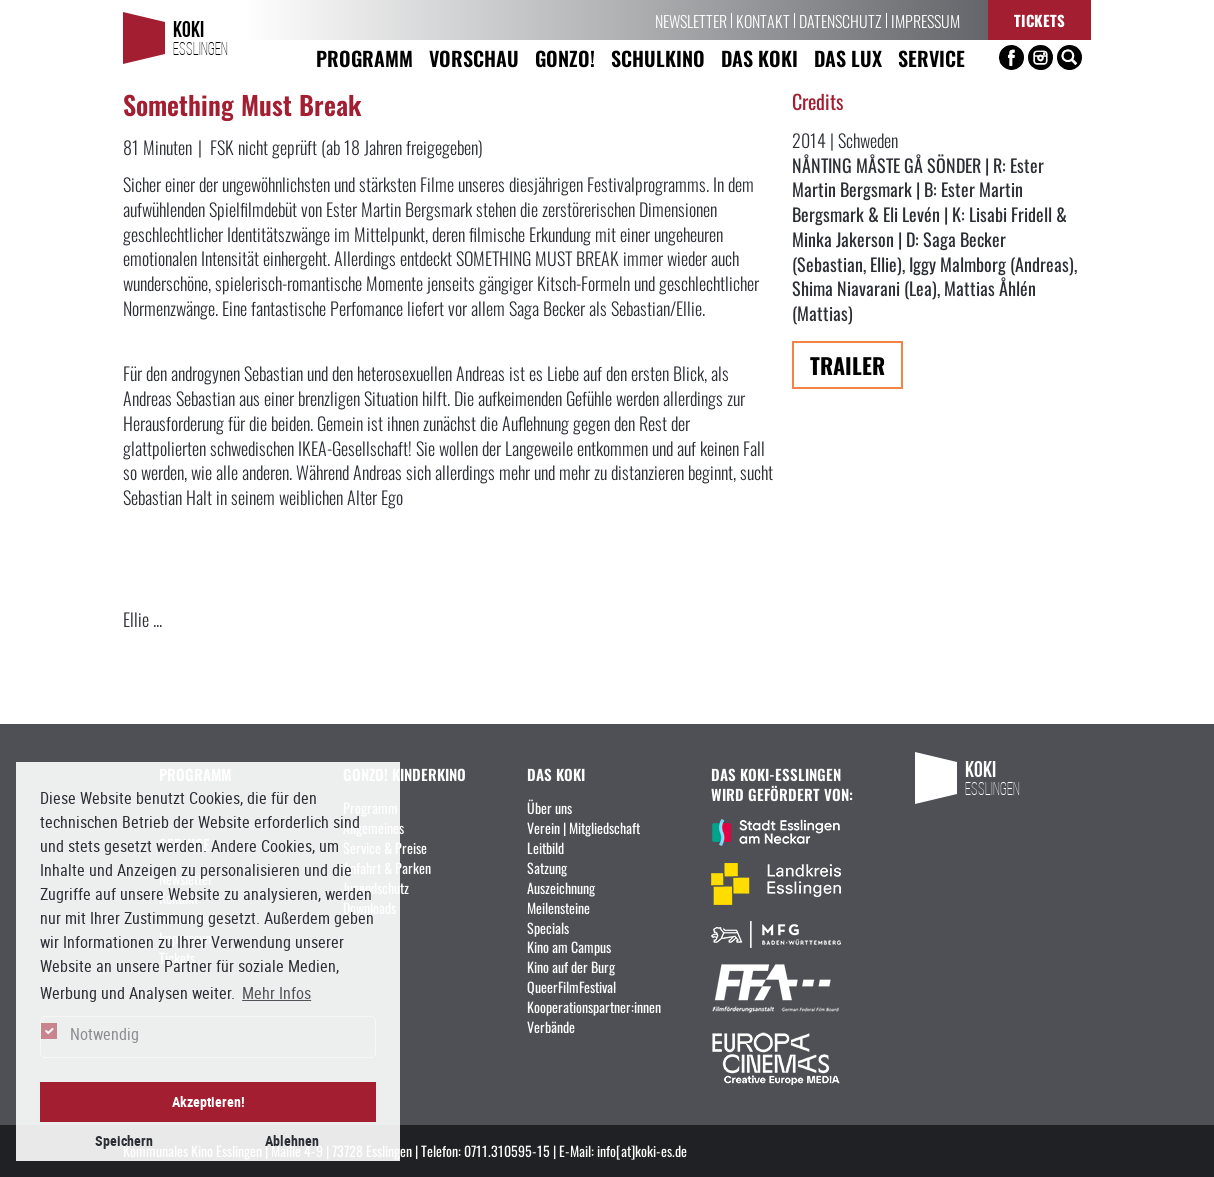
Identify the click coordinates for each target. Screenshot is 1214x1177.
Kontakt (763, 20)
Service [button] (931, 57)
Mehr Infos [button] (276, 993)
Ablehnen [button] (292, 1140)
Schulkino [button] (658, 57)
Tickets (1039, 19)
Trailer (847, 364)
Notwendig (104, 1034)
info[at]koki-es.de (642, 1150)
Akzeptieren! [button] (208, 1101)
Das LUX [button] (848, 57)
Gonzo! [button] (565, 57)
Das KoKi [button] (759, 57)
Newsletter (691, 20)
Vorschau (474, 57)
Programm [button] (364, 57)
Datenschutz (840, 20)
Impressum (925, 20)
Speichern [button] (124, 1140)
